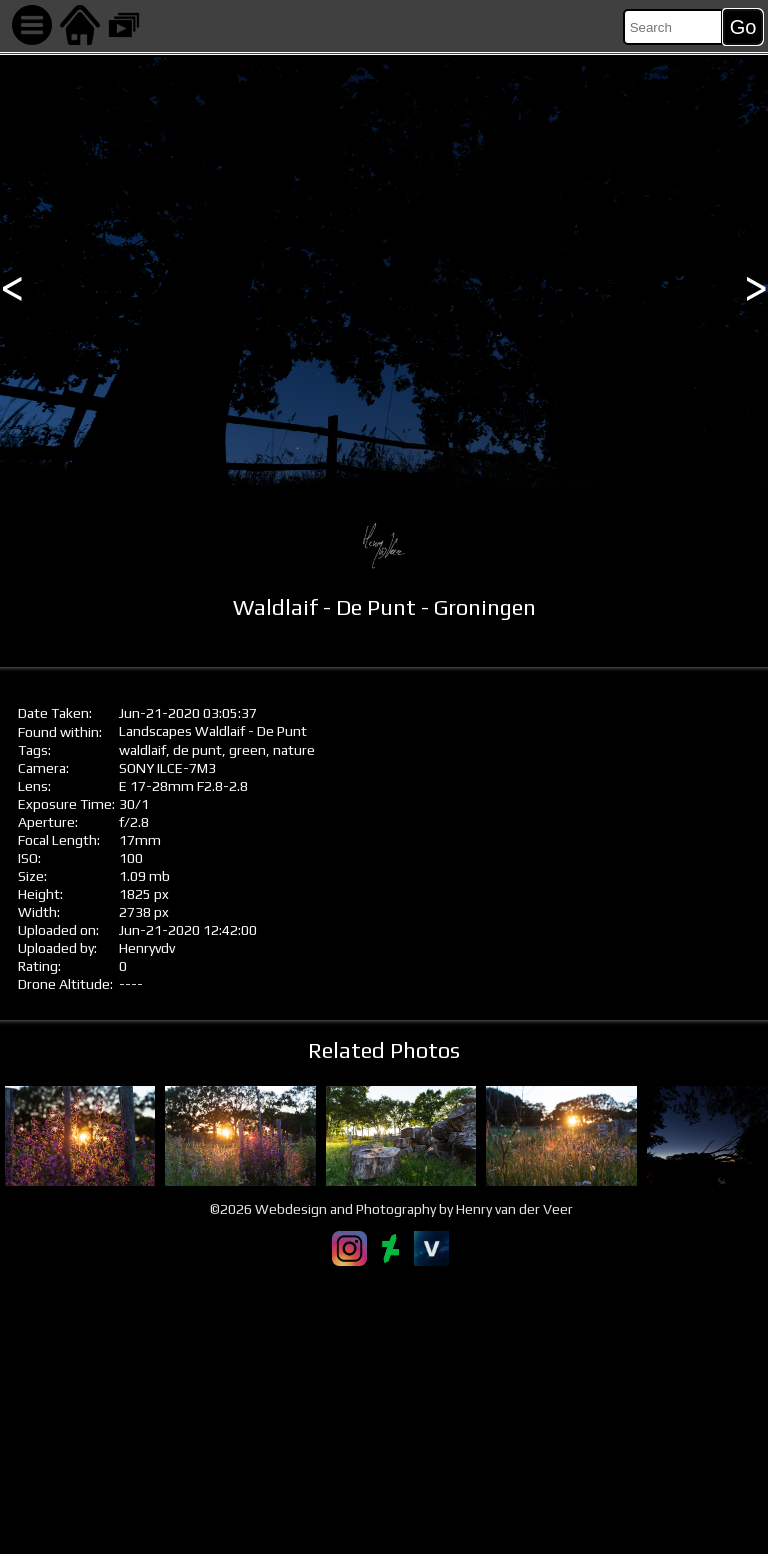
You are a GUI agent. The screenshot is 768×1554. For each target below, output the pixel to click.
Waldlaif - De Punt (251, 731)
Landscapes (155, 731)
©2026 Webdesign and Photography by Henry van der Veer (391, 1209)
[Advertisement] (384, 1410)
